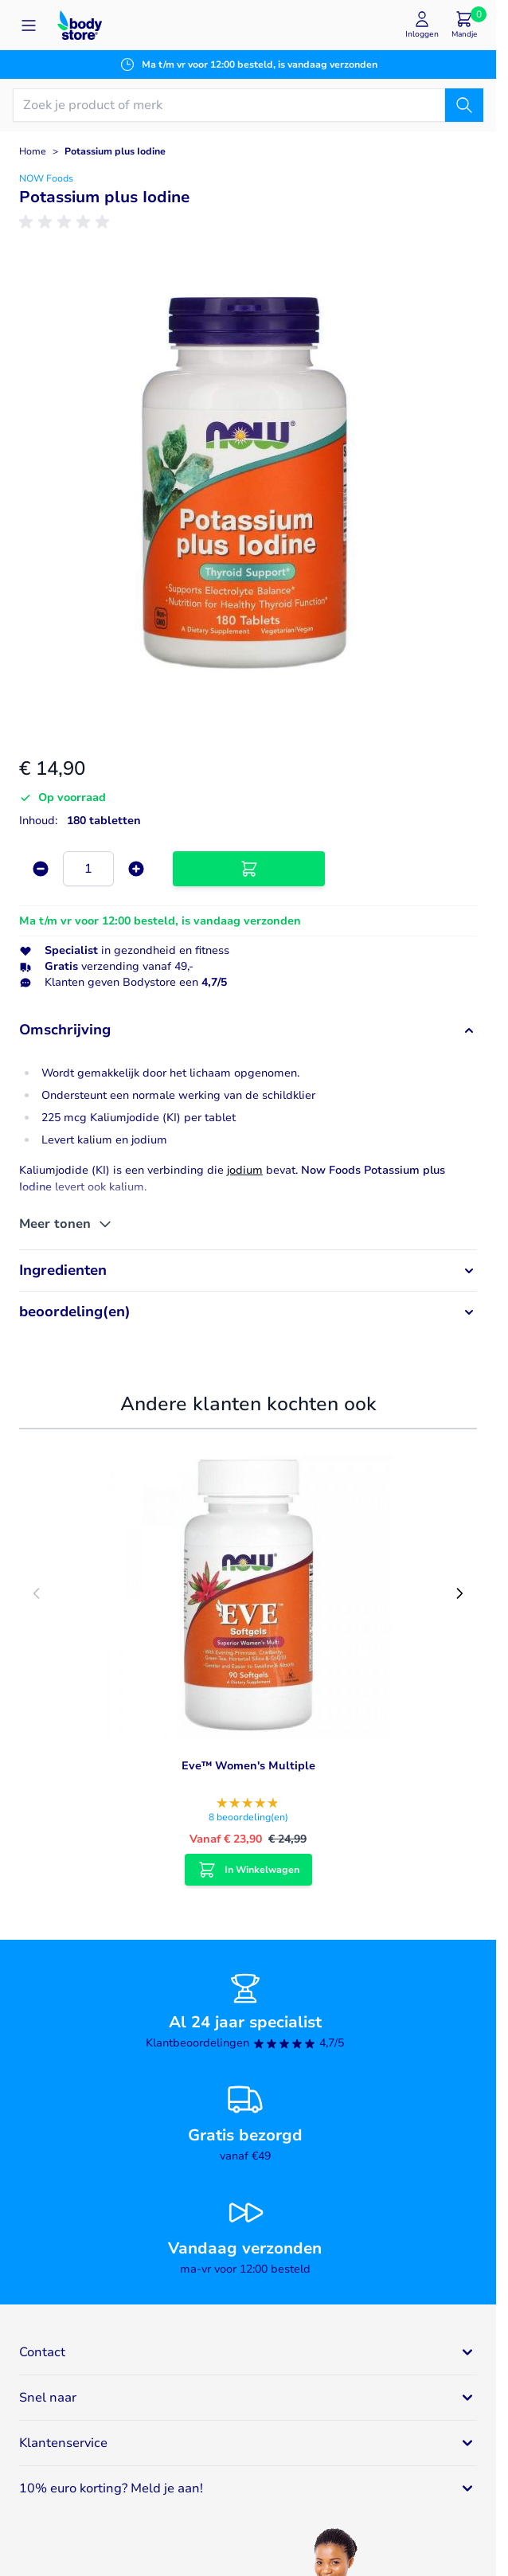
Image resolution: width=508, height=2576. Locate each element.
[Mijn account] (422, 25)
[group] (67, 222)
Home (32, 151)
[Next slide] (459, 1593)
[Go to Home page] (79, 25)
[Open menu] (28, 25)
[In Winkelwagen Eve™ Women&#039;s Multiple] (248, 1870)
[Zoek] (464, 105)
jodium (245, 1170)
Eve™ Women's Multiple (248, 1765)
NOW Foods (46, 178)
